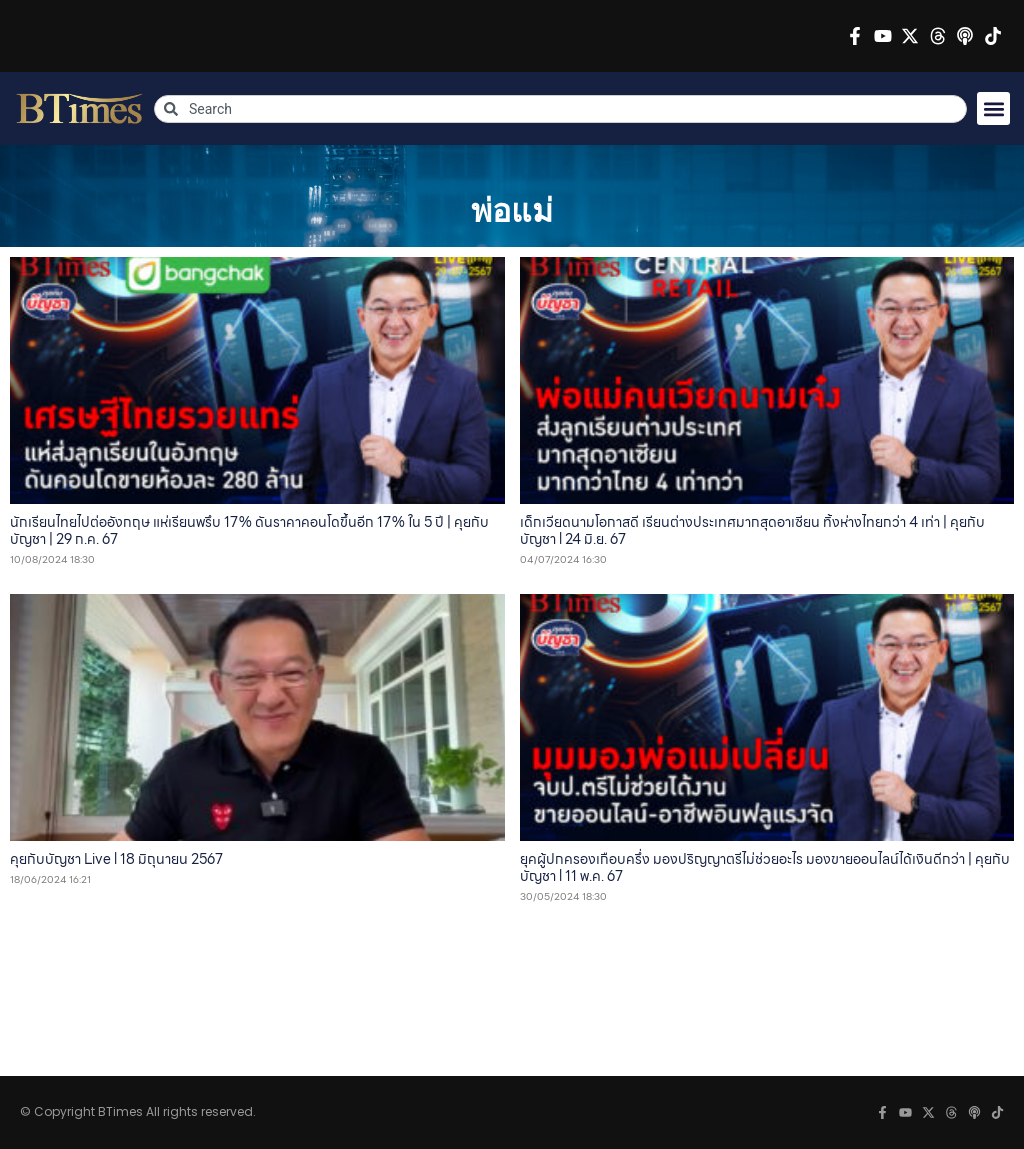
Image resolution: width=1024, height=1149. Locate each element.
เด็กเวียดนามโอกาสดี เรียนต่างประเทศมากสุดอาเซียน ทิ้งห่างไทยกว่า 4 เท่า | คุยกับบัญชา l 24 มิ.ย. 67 (752, 530)
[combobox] (560, 109)
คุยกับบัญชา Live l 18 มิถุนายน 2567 (116, 859)
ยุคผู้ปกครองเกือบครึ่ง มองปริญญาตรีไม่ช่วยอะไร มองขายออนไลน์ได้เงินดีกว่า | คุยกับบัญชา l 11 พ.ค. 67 (765, 867)
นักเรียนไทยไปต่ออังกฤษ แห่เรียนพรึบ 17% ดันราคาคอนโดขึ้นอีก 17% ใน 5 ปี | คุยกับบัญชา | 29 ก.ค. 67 (249, 530)
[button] (993, 108)
